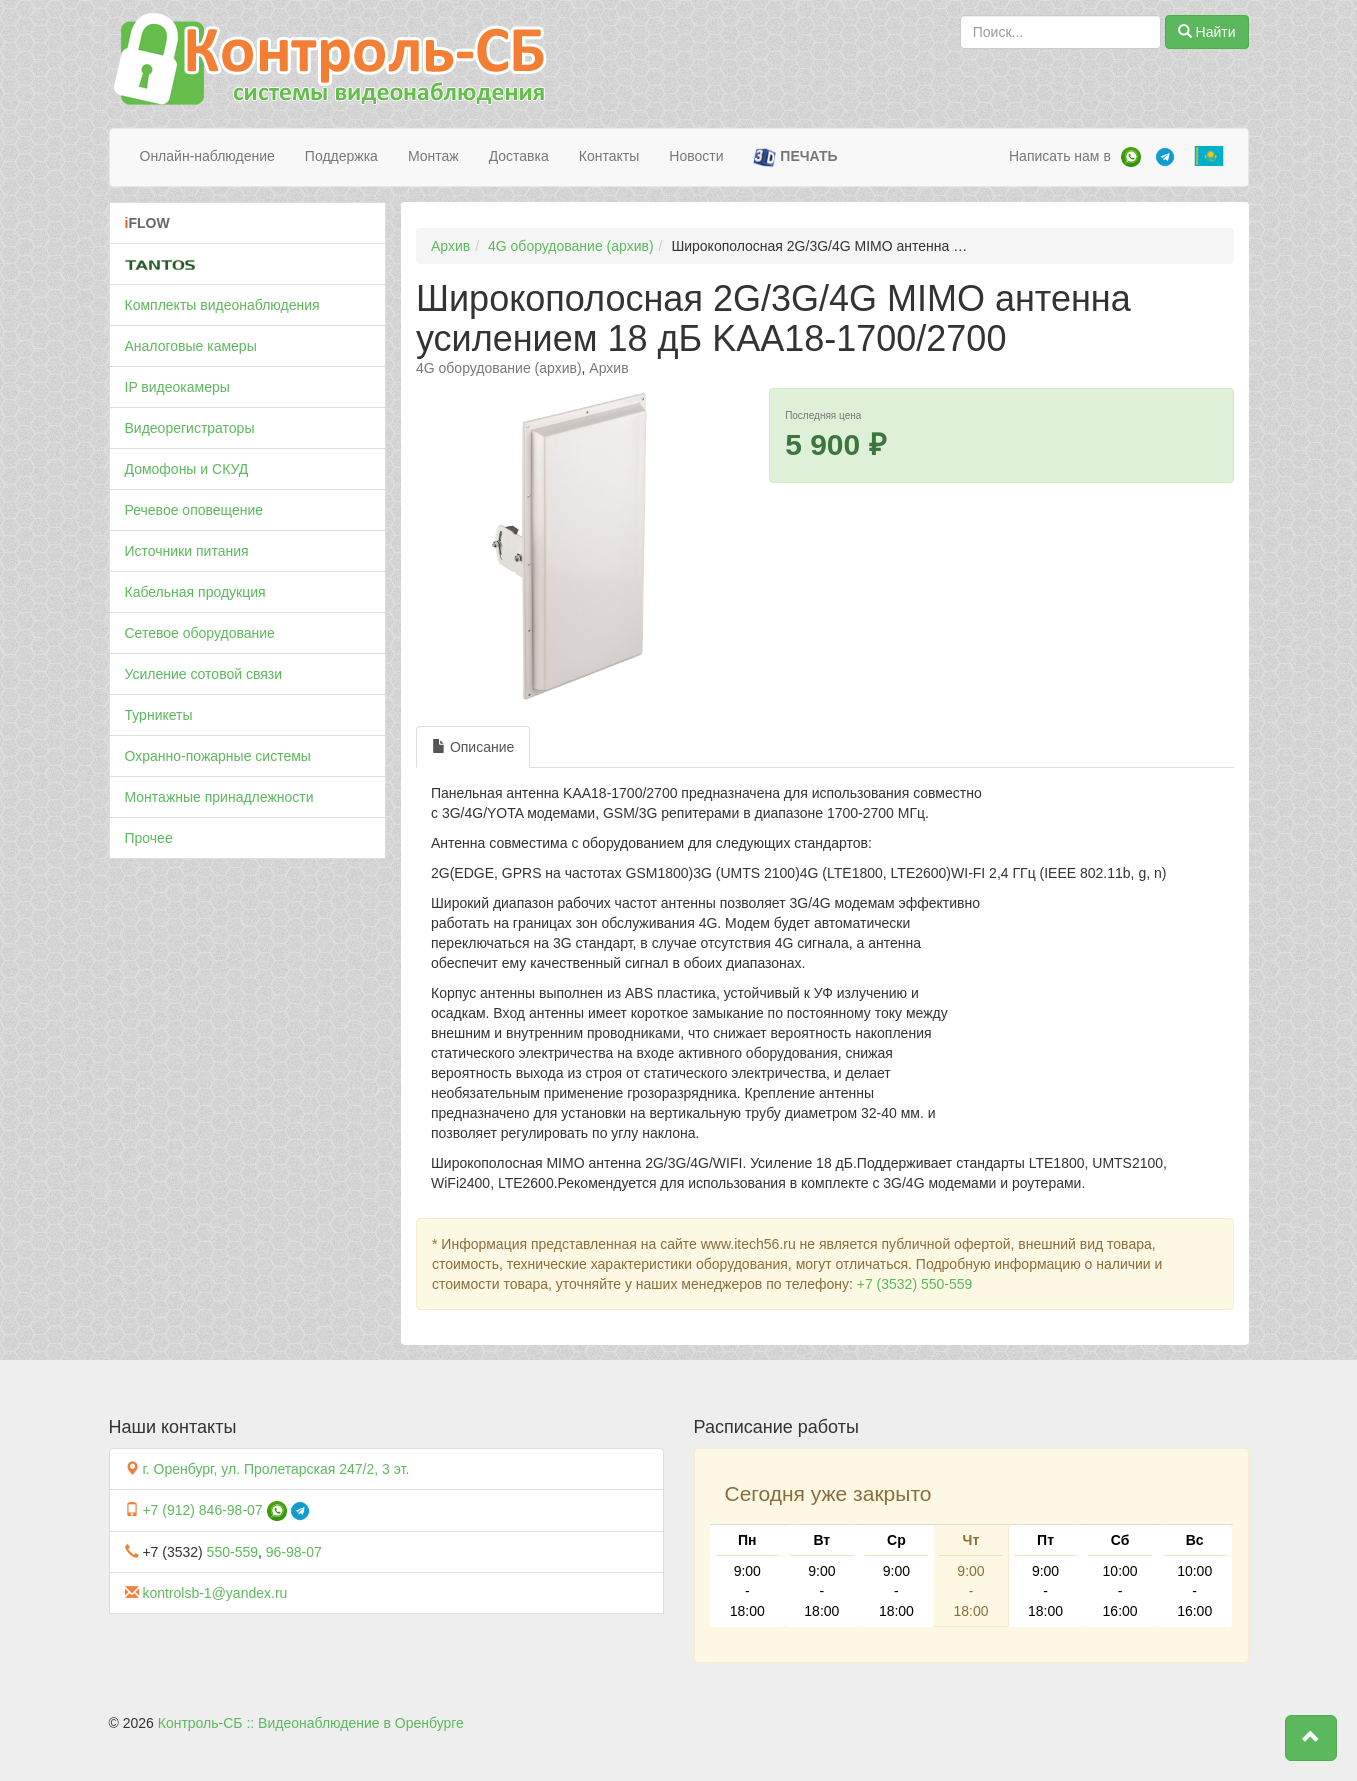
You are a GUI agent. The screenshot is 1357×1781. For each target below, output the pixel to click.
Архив (450, 246)
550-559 (232, 1552)
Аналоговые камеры (191, 346)
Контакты (609, 156)
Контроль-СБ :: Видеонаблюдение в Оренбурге (311, 1723)
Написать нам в (1060, 156)
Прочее (149, 838)
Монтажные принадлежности (219, 797)
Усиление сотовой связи (204, 674)
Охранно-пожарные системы (218, 756)
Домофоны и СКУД (187, 469)
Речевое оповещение (194, 510)
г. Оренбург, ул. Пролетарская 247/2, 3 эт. (275, 1469)
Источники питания (187, 551)
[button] (1311, 1738)
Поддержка (341, 156)
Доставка (519, 156)
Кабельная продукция (195, 592)
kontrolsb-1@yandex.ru (214, 1593)
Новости (696, 156)
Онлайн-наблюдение (207, 156)
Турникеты (159, 715)
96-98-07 (294, 1552)
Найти (1207, 32)
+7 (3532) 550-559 (915, 1284)
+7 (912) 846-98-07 (202, 1510)
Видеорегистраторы (190, 428)
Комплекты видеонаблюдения (222, 305)
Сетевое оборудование (200, 633)
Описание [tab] (473, 747)
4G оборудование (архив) (571, 246)
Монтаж (433, 156)
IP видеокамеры (177, 387)
